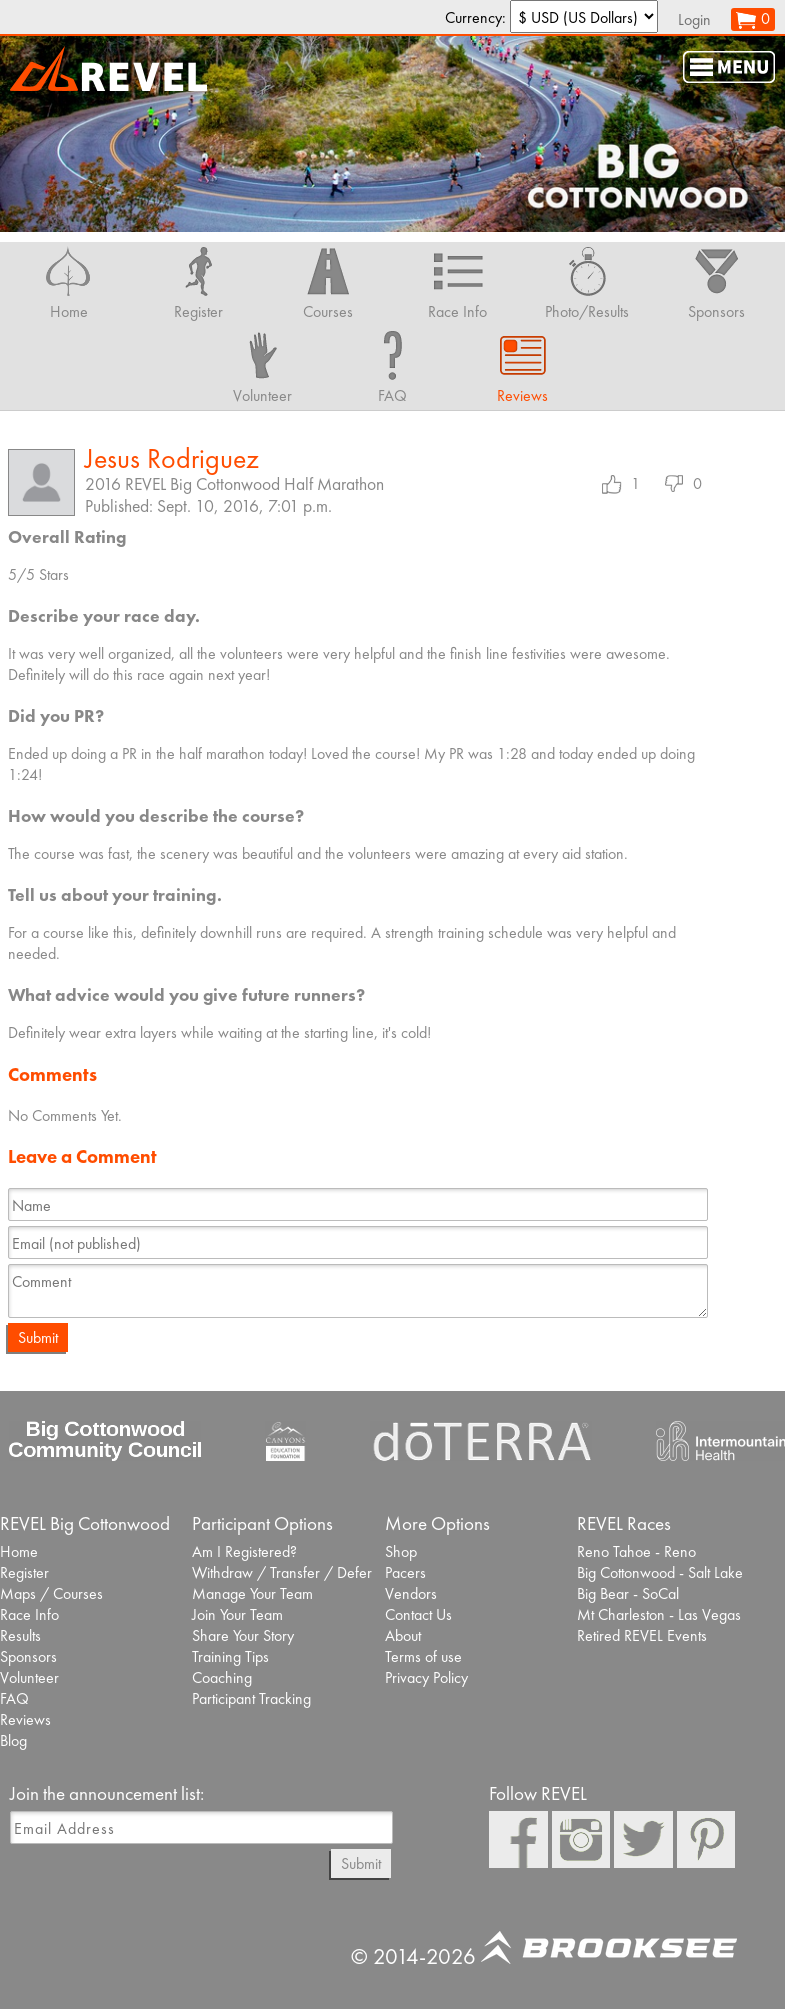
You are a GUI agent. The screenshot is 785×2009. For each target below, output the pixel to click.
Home (19, 1551)
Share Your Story (243, 1635)
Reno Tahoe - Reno (636, 1551)
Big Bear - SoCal (628, 1593)
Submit (38, 1337)
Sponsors (28, 1656)
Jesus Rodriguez (172, 458)
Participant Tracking (251, 1698)
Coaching (222, 1677)
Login (694, 19)
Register (24, 1572)
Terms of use (423, 1656)
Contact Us (418, 1614)
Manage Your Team (252, 1593)
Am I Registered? (244, 1551)
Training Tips (230, 1656)
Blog (13, 1740)
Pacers (405, 1572)
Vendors (411, 1593)
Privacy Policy (426, 1677)
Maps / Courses (51, 1593)
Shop (401, 1551)
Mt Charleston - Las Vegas (659, 1614)
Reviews (25, 1719)
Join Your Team (237, 1614)
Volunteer (29, 1677)
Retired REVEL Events (642, 1635)
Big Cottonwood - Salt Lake (660, 1572)
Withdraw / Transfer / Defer (282, 1572)
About (403, 1635)
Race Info (29, 1614)
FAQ (14, 1698)
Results (20, 1635)
